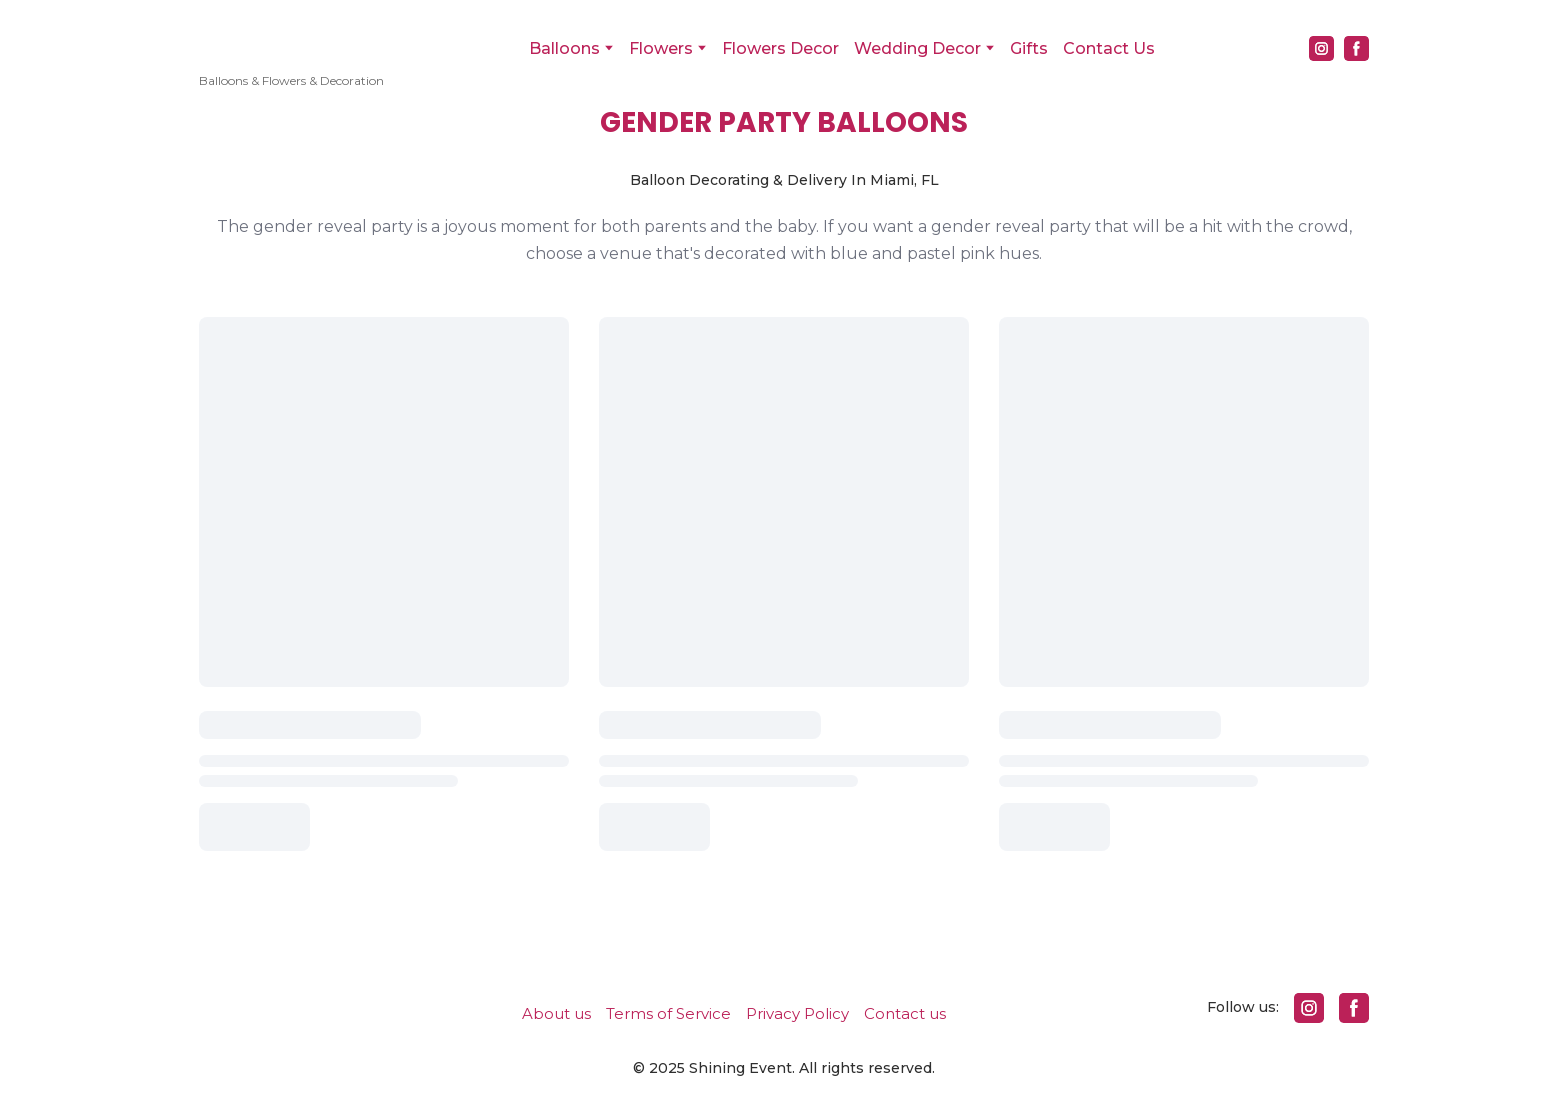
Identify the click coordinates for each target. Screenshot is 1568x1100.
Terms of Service (668, 1013)
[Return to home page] (291, 35)
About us (556, 1013)
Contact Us (1109, 48)
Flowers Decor (780, 48)
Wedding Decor (917, 48)
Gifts (1029, 48)
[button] (1321, 48)
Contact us (905, 1013)
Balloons (564, 48)
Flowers (661, 48)
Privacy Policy (797, 1013)
